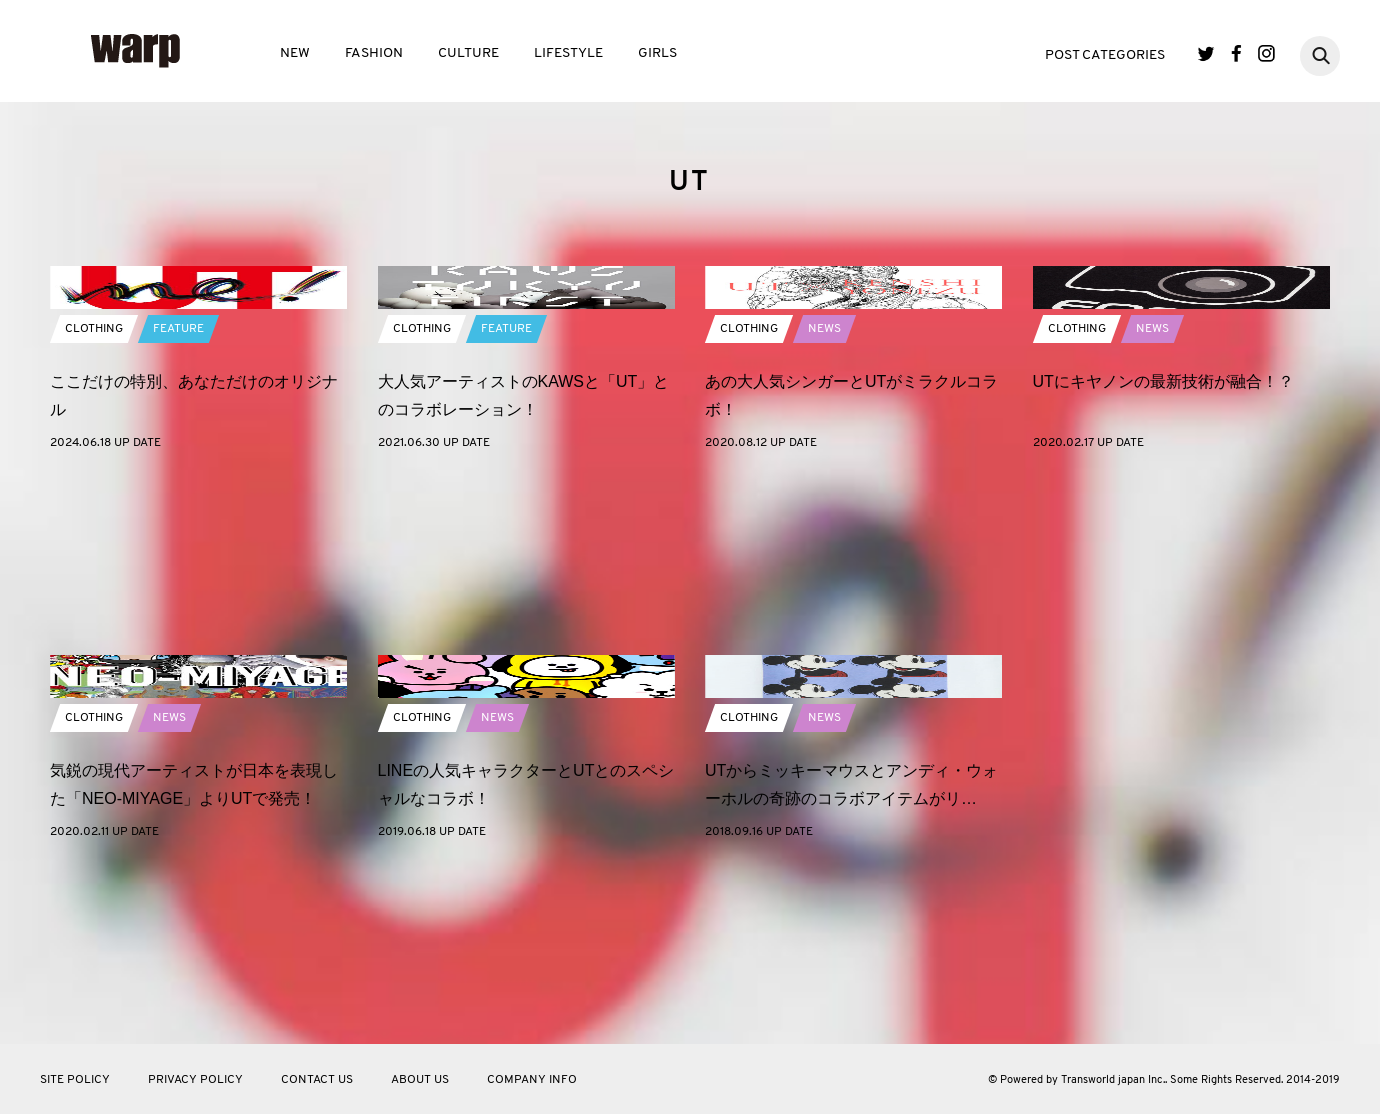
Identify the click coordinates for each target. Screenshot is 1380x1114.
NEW (295, 53)
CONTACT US (317, 1080)
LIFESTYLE (568, 53)
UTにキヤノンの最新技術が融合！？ (1163, 550)
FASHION (374, 53)
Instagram (1266, 53)
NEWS (824, 498)
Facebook (1236, 53)
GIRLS (657, 53)
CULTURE (468, 53)
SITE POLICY (75, 1080)
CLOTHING (94, 498)
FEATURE (178, 498)
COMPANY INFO (532, 1080)
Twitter (1206, 53)
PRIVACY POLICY (195, 1080)
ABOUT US (420, 1080)
